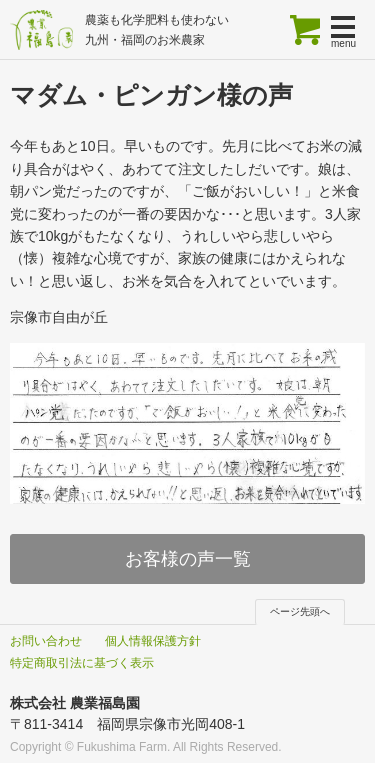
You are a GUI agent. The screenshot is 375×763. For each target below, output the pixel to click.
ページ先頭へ (300, 611)
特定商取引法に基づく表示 (82, 663)
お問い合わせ (46, 641)
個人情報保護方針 (153, 641)
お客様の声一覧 (188, 559)
